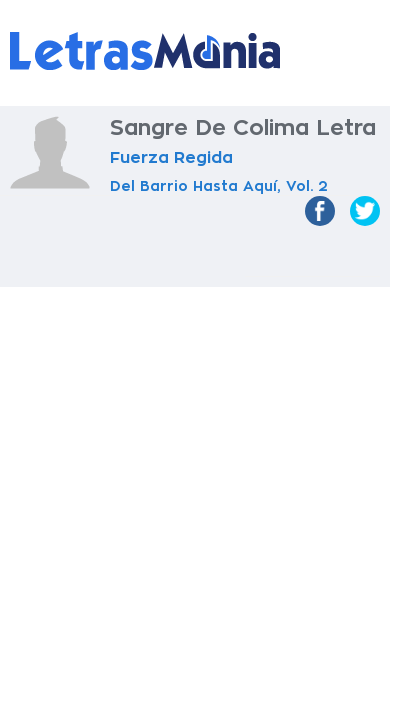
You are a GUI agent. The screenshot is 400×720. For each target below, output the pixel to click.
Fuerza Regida (171, 158)
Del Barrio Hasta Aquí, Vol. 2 (219, 186)
